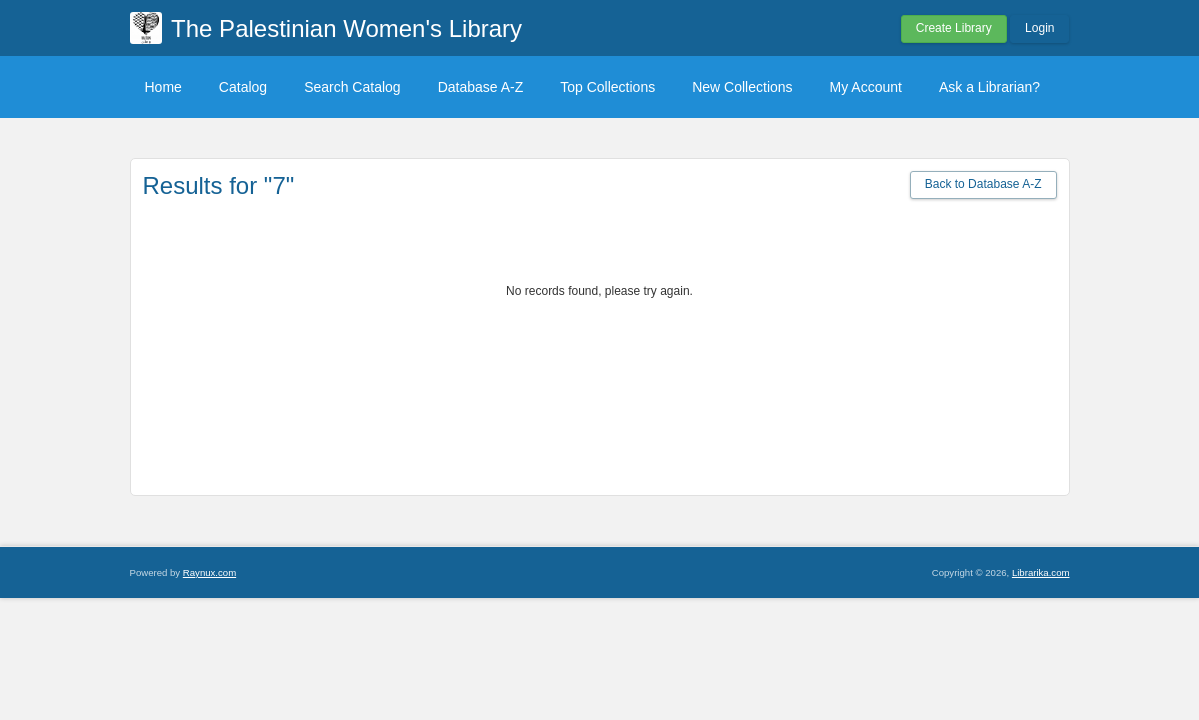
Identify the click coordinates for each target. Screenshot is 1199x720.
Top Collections (607, 87)
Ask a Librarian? (989, 87)
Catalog (243, 87)
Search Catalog (352, 87)
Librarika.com (1041, 572)
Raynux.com (209, 572)
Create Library (954, 28)
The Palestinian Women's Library (346, 28)
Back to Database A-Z (983, 184)
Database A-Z (481, 87)
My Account (866, 87)
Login (1039, 28)
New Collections (742, 87)
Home (163, 87)
